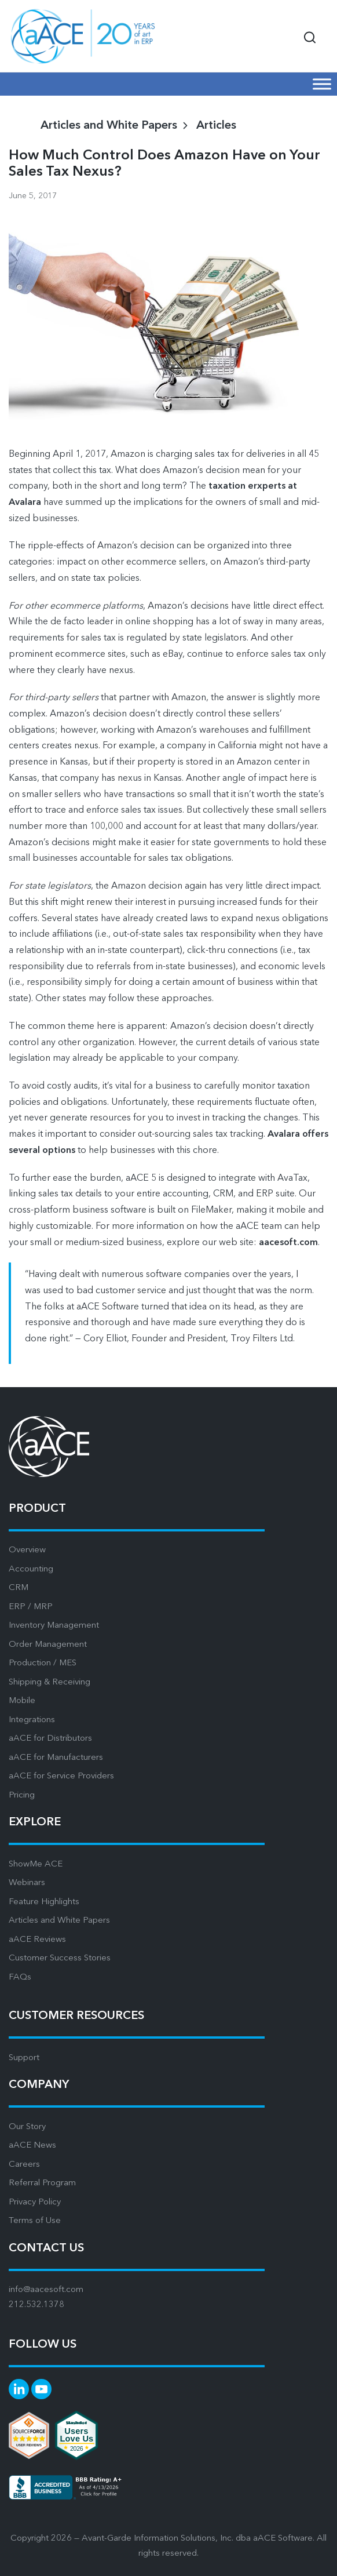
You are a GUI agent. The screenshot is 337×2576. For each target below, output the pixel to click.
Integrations (32, 1720)
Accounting (31, 1569)
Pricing (22, 1795)
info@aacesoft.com (46, 2290)
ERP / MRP (31, 1607)
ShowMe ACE (36, 1864)
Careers (24, 2164)
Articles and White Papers (59, 1920)
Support (24, 2058)
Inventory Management (54, 1625)
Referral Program (42, 2183)
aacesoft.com (288, 1242)
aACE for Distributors (50, 1738)
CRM (18, 1588)
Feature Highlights (44, 1902)
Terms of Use (35, 2221)
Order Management (48, 1644)
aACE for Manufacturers (56, 1757)
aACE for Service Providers (61, 1776)
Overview (27, 1550)
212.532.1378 (36, 2305)
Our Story (27, 2127)
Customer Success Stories (60, 1958)
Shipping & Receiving (49, 1682)
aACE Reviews (37, 1939)
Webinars (27, 1883)
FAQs (20, 1977)
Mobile (22, 1701)
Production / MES (42, 1663)
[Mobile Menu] (322, 83)
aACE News (32, 2145)
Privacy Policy (35, 2202)
